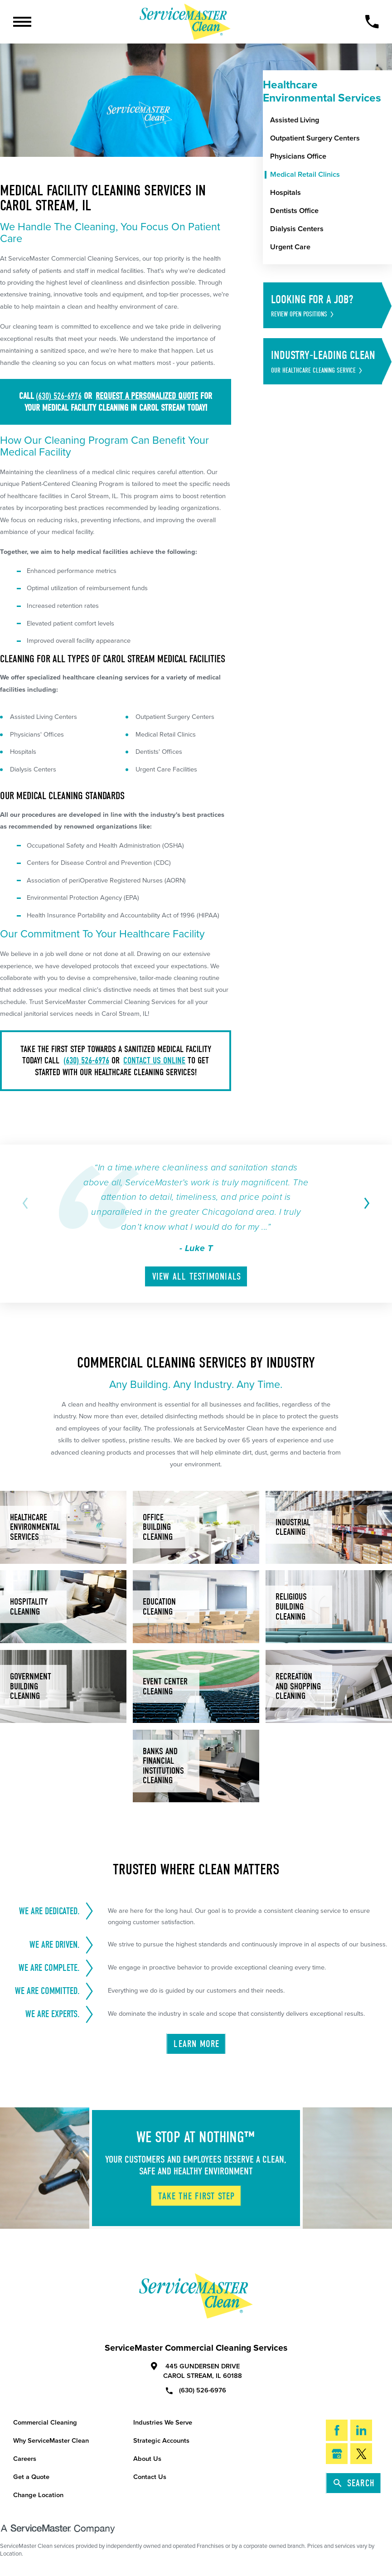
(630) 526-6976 (59, 396)
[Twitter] (361, 2453)
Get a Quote (31, 2477)
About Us (147, 2459)
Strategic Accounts (161, 2441)
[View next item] (365, 1203)
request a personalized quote (147, 396)
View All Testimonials (197, 1276)
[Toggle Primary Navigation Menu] (22, 22)
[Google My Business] (337, 2453)
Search (354, 2483)
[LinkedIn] (361, 2430)
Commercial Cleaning (45, 2422)
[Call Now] (371, 21)
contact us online (154, 1060)
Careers (24, 2459)
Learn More (196, 2043)
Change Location (38, 2495)
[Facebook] (337, 2430)
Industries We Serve (162, 2422)
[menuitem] (331, 121)
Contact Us (149, 2477)
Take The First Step (196, 2196)
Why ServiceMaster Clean (51, 2441)
